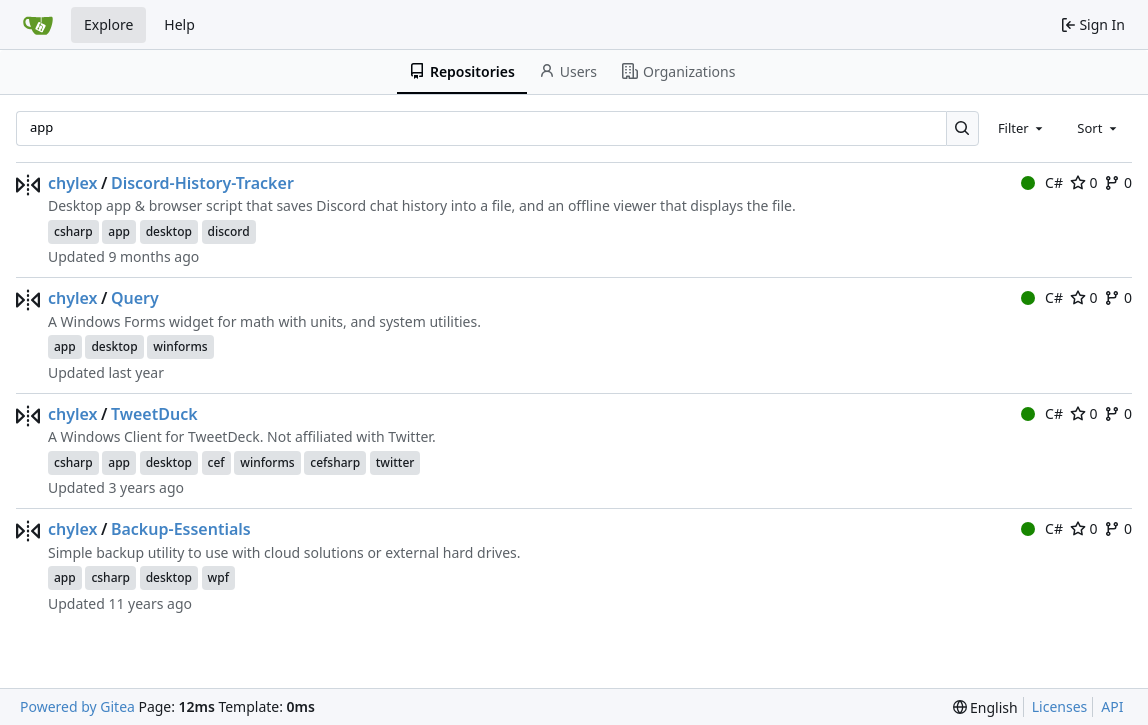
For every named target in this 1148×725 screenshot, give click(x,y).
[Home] (38, 25)
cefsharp (335, 462)
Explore (108, 24)
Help (179, 24)
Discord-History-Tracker (202, 183)
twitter (395, 462)
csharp (73, 231)
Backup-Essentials (181, 529)
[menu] (985, 707)
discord (229, 231)
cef (216, 462)
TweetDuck (154, 414)
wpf (218, 577)
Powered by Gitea (77, 706)
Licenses (1060, 706)
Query (135, 298)
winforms (180, 346)
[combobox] (1022, 128)
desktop (169, 231)
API (1112, 706)
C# (1042, 182)
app (119, 231)
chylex (73, 183)
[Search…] (962, 128)
